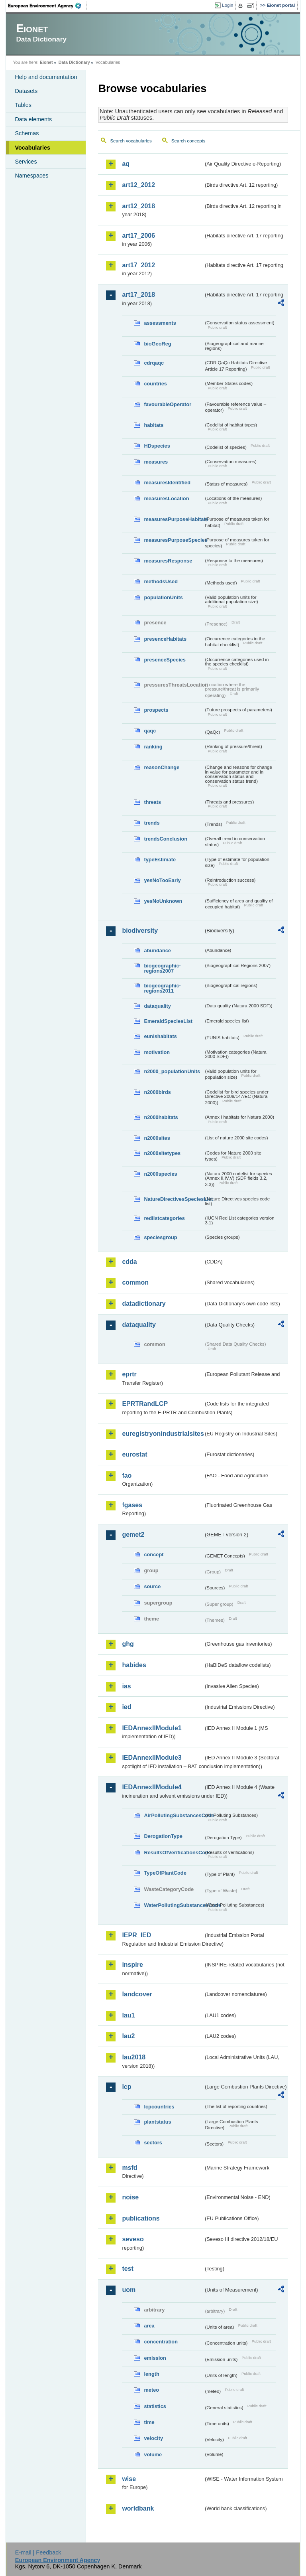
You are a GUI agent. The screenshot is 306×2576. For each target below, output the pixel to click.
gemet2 (133, 1534)
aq (125, 163)
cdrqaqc (154, 363)
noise (130, 2197)
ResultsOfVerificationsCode (174, 1853)
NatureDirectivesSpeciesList (174, 1199)
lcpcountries (159, 2107)
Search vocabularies (130, 140)
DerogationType (163, 1836)
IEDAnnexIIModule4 (151, 1787)
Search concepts (188, 140)
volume (153, 2455)
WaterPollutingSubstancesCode (174, 1905)
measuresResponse (168, 561)
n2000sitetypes (162, 1153)
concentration (161, 2342)
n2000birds (157, 1092)
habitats (153, 425)
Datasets (26, 91)
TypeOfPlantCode (165, 1873)
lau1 (128, 2015)
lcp (126, 2086)
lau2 (128, 2036)
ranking (153, 747)
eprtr (129, 1374)
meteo (151, 2390)
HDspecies (157, 446)
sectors (153, 2143)
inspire (132, 1964)
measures (156, 462)
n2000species (160, 1174)
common (135, 1282)
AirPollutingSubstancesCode (174, 1815)
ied (126, 1707)
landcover (137, 1994)
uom (128, 2289)
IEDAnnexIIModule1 (151, 1728)
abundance (157, 950)
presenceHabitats (165, 639)
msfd (129, 2167)
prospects (156, 710)
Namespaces (31, 175)
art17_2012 (138, 265)
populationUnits (163, 597)
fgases (132, 1505)
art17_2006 (138, 235)
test (127, 2268)
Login (227, 5)
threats (152, 802)
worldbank (138, 2508)
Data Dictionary (74, 62)
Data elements (33, 119)
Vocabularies (32, 147)
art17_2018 (138, 294)
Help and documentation (46, 77)
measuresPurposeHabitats (174, 519)
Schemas (27, 133)
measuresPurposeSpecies (174, 540)
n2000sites (157, 1138)
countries (155, 384)
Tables (23, 105)
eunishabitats (160, 1036)
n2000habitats (161, 1117)
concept (153, 1554)
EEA (47, 6)
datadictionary (143, 1303)
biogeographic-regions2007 (162, 968)
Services (26, 161)
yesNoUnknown (163, 901)
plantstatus (157, 2122)
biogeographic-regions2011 (162, 988)
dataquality (157, 1006)
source (152, 1586)
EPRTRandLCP (145, 1403)
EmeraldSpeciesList (168, 1021)
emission (155, 2358)
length (151, 2374)
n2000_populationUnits (172, 1071)
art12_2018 (138, 206)
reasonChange (161, 767)
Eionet (46, 62)
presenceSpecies (165, 660)
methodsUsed (161, 581)
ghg (127, 1643)
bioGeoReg (157, 344)
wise (129, 2478)
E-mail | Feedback (38, 2552)
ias (126, 1686)
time (149, 2422)
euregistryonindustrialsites (162, 1433)
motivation (157, 1052)
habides (134, 1665)
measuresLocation (166, 498)
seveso (132, 2239)
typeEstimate (160, 860)
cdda (129, 1261)
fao (126, 1475)
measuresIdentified (167, 483)
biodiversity (140, 930)
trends (151, 823)
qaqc (150, 731)
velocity (153, 2438)
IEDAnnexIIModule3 (151, 1757)
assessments (160, 323)
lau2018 (133, 2057)
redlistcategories (164, 1218)
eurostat (134, 1454)
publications (140, 2218)
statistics (155, 2406)
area (149, 2326)
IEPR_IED (136, 1935)
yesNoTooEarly (162, 880)
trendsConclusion (165, 839)
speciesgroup (160, 1237)
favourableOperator (167, 404)
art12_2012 (138, 185)
